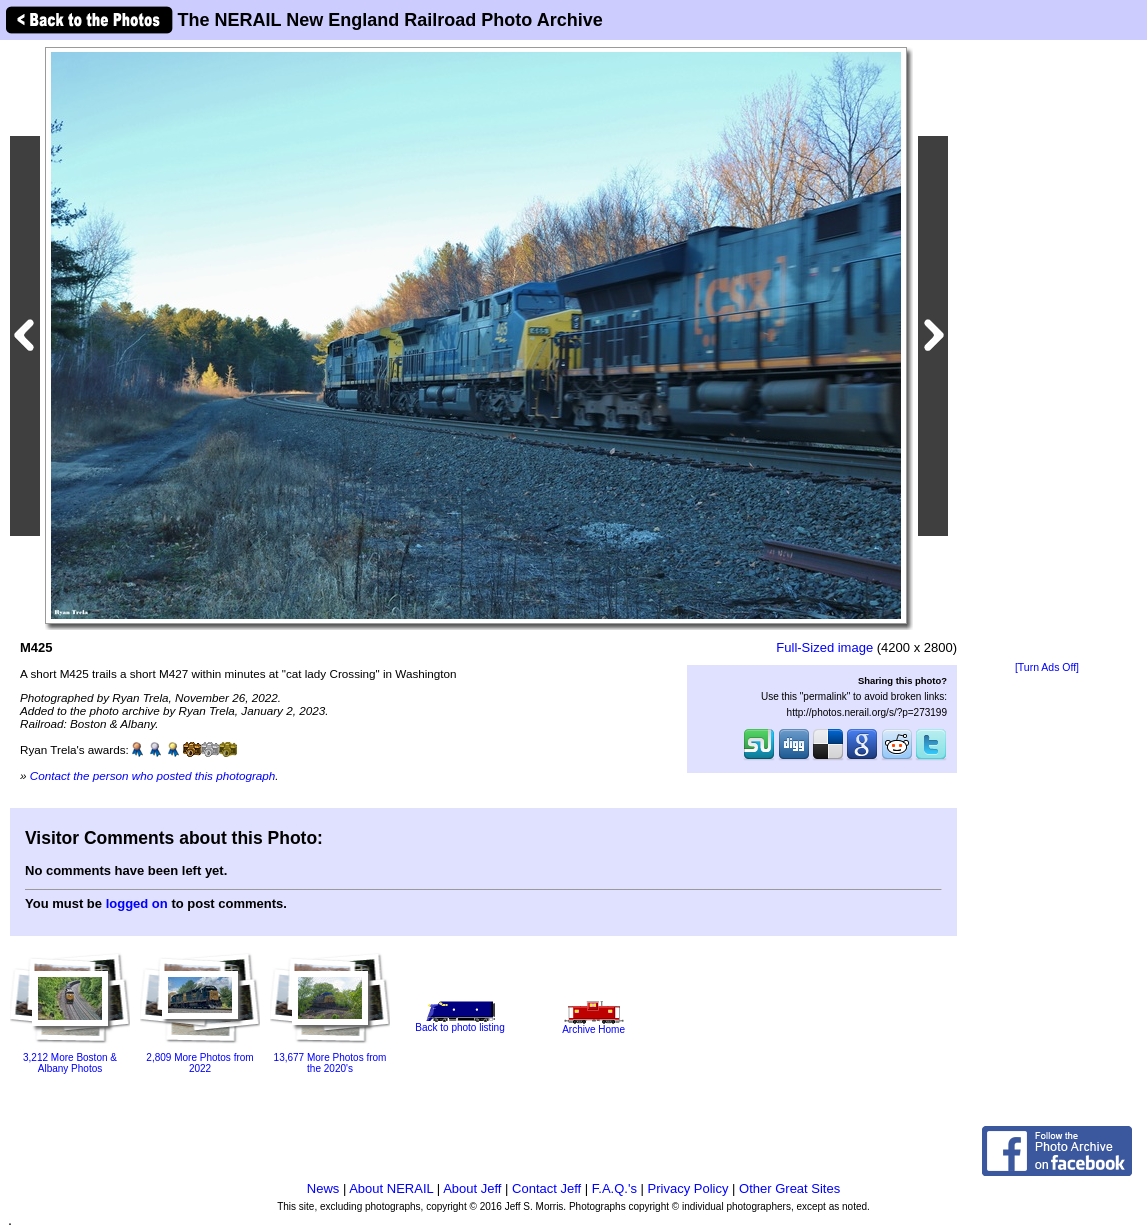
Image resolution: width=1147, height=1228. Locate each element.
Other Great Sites (789, 1188)
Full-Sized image (824, 647)
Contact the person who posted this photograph (153, 775)
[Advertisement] (1047, 352)
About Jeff (472, 1188)
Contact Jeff (546, 1188)
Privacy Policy (688, 1188)
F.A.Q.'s (614, 1188)
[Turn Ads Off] (1047, 667)
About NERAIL (391, 1188)
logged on (137, 903)
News (323, 1188)
